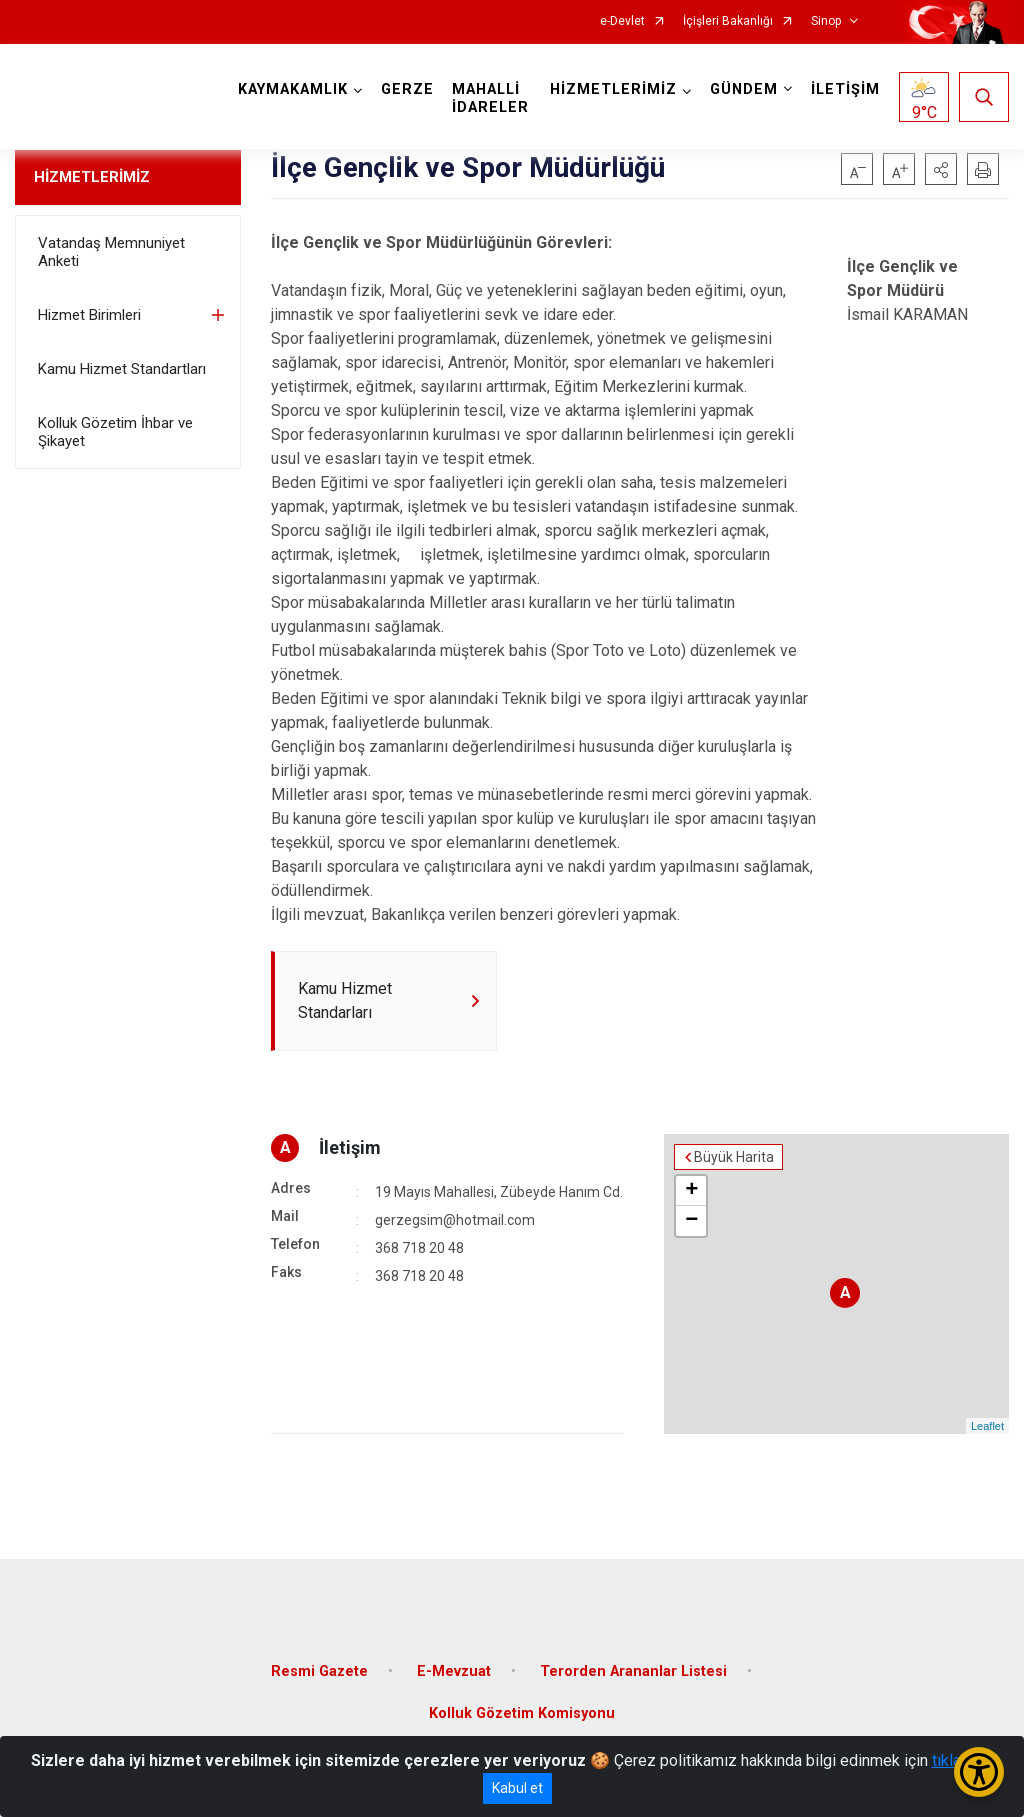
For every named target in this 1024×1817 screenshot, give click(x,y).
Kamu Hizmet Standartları (122, 369)
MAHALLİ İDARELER (490, 98)
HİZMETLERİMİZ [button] (613, 89)
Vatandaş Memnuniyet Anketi (111, 252)
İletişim (350, 1147)
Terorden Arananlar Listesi (633, 1671)
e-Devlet (622, 21)
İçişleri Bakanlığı (728, 21)
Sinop (826, 21)
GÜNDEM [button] (744, 89)
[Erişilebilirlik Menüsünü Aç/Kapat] (979, 1772)
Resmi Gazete (319, 1671)
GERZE (407, 89)
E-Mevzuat (454, 1671)
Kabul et (517, 1788)
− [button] (691, 1221)
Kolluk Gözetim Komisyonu (522, 1713)
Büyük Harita (734, 1157)
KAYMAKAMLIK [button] (293, 89)
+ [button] (691, 1191)
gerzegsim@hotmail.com (455, 1220)
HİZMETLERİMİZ (92, 177)
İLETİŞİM (845, 89)
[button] (941, 169)
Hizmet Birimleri (89, 315)
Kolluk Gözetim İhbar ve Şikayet (115, 432)
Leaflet (987, 1426)
